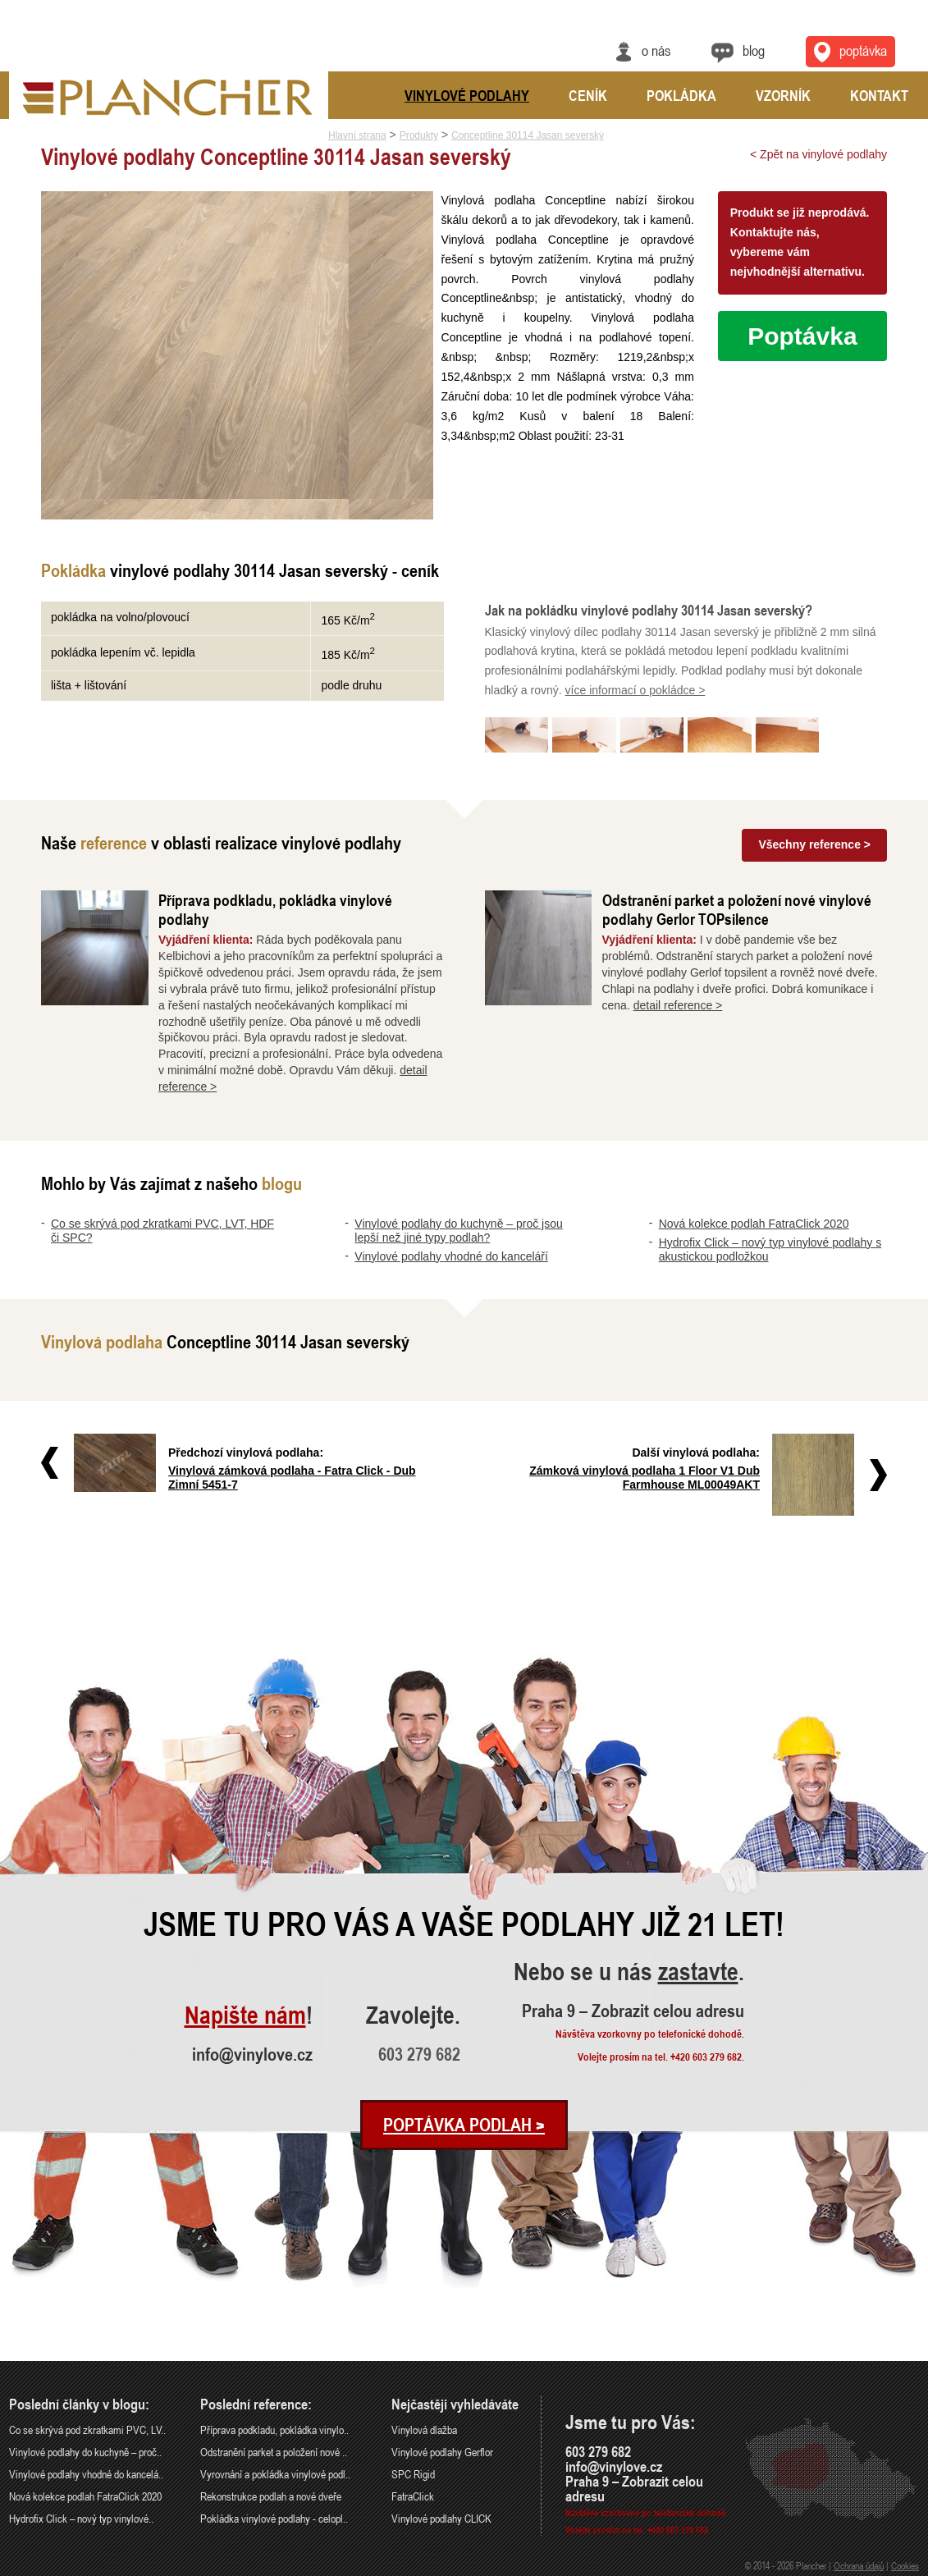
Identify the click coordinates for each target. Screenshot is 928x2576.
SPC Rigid (413, 2474)
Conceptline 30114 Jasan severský (527, 135)
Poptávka (802, 336)
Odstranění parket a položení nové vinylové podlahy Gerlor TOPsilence (736, 909)
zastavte (698, 1972)
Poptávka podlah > (464, 2124)
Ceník (588, 95)
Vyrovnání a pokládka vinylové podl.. (275, 2474)
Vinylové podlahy (467, 95)
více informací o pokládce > (635, 690)
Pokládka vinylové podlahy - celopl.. (274, 2518)
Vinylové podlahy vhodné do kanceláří (451, 1256)
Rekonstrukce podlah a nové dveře (270, 2496)
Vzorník (783, 95)
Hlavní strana (357, 135)
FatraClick (412, 2496)
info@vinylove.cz (252, 2054)
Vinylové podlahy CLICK (441, 2518)
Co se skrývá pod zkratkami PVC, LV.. (87, 2429)
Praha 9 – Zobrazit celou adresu (633, 2010)
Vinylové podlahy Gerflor (442, 2452)
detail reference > (678, 1005)
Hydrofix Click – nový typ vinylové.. (81, 2518)
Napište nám (245, 2016)
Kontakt (879, 95)
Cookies (905, 2565)
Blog (754, 50)
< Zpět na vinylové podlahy (818, 154)
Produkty (419, 135)
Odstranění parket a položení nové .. (273, 2452)
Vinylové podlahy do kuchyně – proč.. (85, 2452)
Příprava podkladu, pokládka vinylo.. (274, 2429)
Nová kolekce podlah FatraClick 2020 (754, 1223)
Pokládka (681, 95)
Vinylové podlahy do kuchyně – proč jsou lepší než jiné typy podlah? (458, 1230)
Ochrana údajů (859, 2565)
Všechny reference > (814, 844)
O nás (656, 50)
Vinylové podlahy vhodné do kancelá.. (86, 2474)
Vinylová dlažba (424, 2429)
